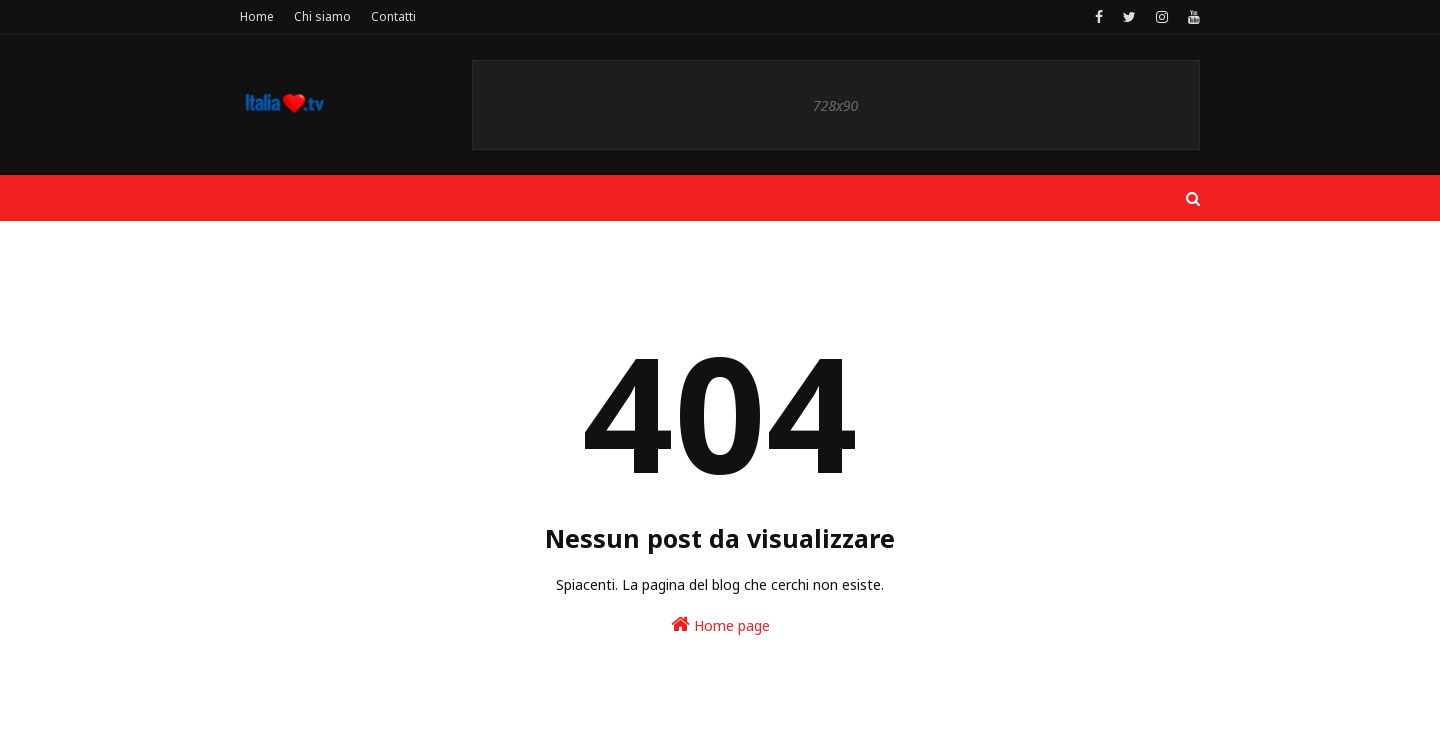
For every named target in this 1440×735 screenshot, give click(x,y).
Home (257, 16)
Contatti (393, 16)
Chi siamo (322, 16)
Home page (720, 624)
